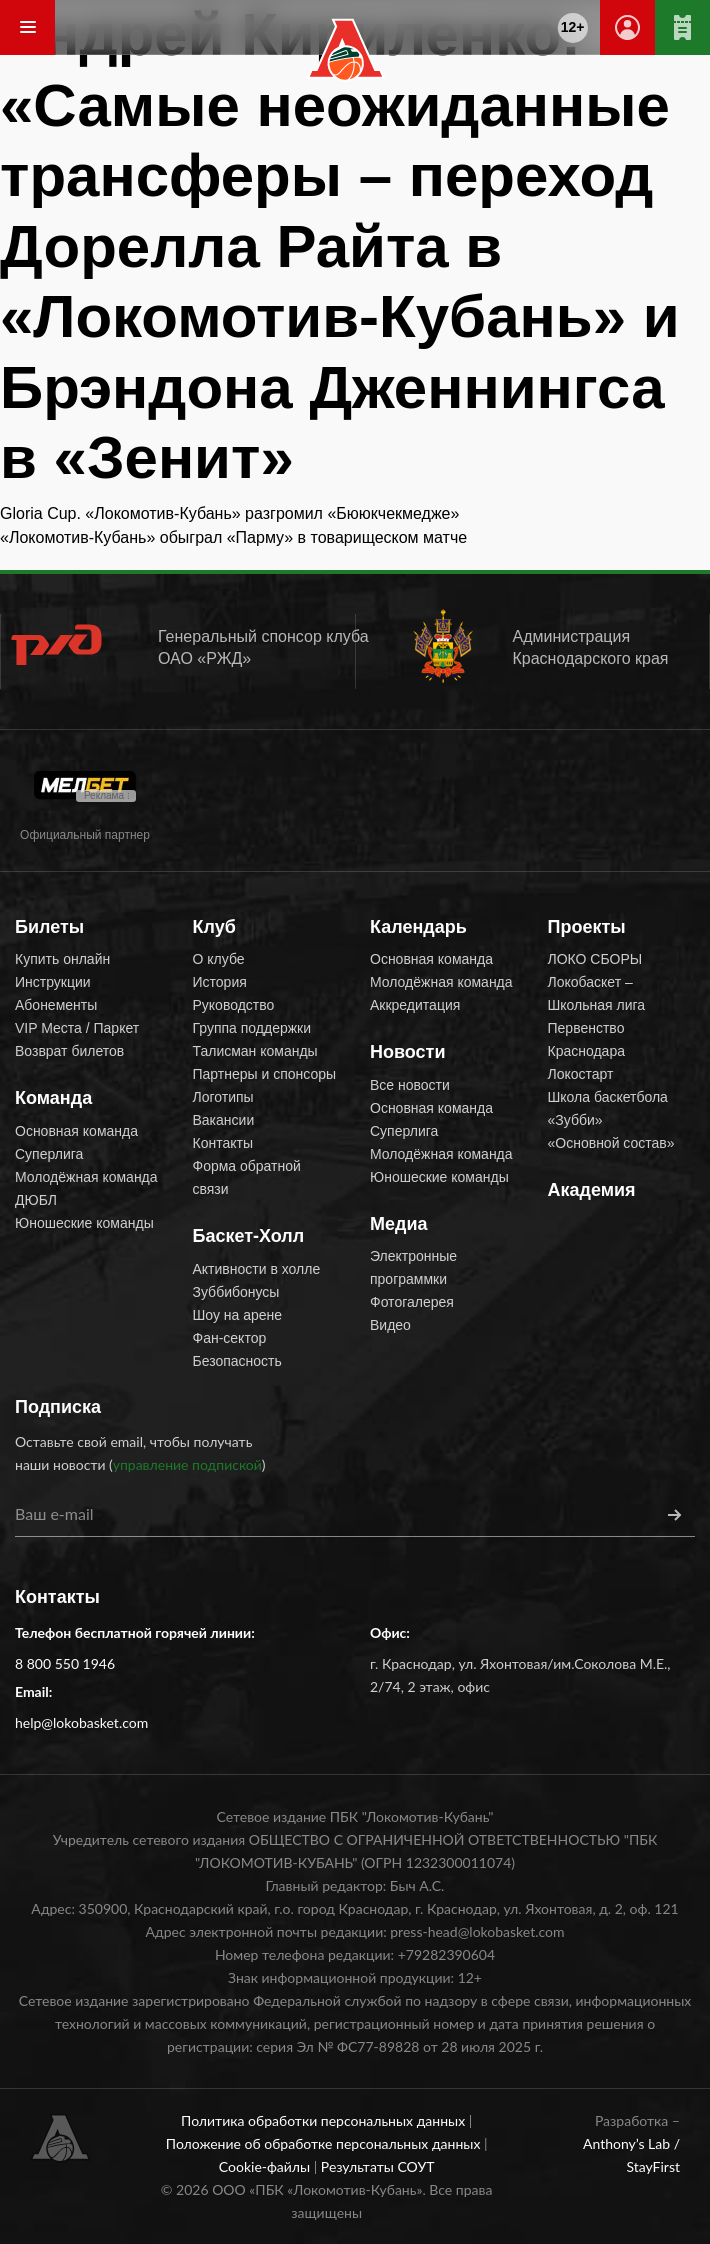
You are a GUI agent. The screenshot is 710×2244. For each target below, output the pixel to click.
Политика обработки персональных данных (325, 2120)
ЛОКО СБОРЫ (595, 959)
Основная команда (76, 1131)
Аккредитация (415, 1005)
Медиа (399, 1224)
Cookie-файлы (266, 2166)
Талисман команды (255, 1051)
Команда (53, 1098)
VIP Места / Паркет (77, 1028)
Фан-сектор (230, 1338)
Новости (407, 1052)
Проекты (587, 927)
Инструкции (53, 982)
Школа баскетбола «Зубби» (608, 1108)
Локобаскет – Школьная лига (597, 993)
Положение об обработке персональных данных (325, 2143)
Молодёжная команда (86, 1177)
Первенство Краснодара (586, 1039)
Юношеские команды (84, 1223)
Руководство (234, 1005)
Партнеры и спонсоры (265, 1074)
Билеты (49, 927)
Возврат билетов (69, 1051)
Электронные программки (413, 1267)
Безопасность (237, 1361)
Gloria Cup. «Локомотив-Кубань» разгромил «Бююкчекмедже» (229, 513)
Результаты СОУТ (378, 2166)
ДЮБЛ (36, 1200)
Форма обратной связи (247, 1177)
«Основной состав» (611, 1143)
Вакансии (224, 1120)
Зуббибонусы (236, 1292)
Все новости (410, 1085)
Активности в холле (257, 1269)
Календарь (418, 927)
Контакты (223, 1143)
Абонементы (56, 1005)
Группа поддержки (252, 1028)
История (220, 982)
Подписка (58, 1407)
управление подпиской (187, 1464)
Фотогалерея (412, 1302)
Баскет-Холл (249, 1236)
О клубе (219, 959)
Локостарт (581, 1074)
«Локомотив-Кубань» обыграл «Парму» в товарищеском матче (233, 537)
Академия (592, 1190)
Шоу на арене (238, 1315)
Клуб (214, 927)
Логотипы (223, 1097)
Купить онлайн (62, 959)
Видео (390, 1325)
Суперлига (49, 1154)
